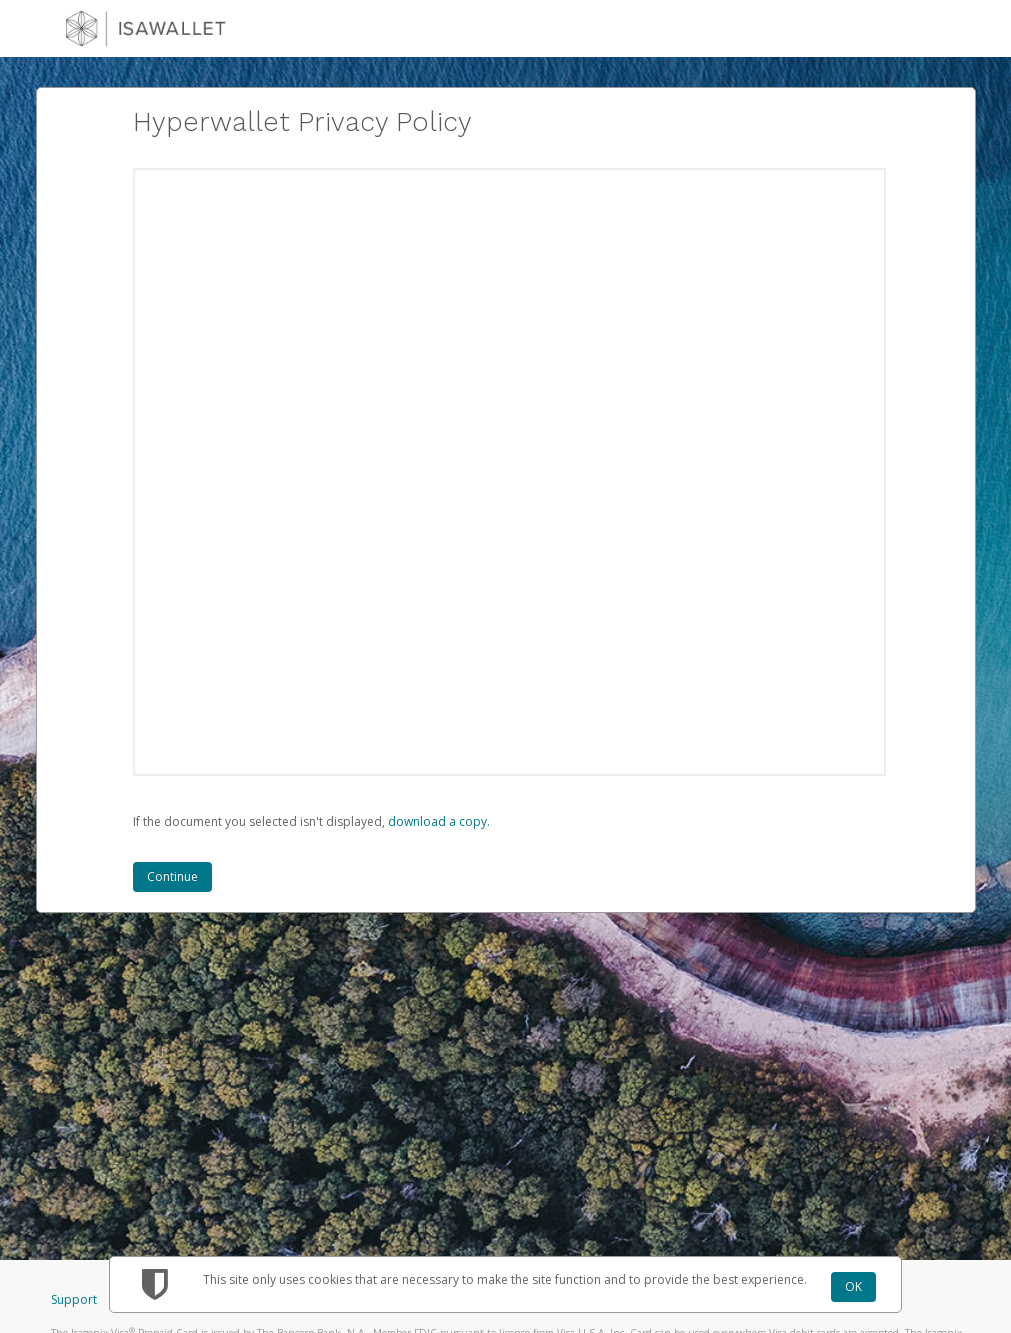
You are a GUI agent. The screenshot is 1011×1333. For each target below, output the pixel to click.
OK (853, 1286)
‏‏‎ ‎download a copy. (437, 821)
